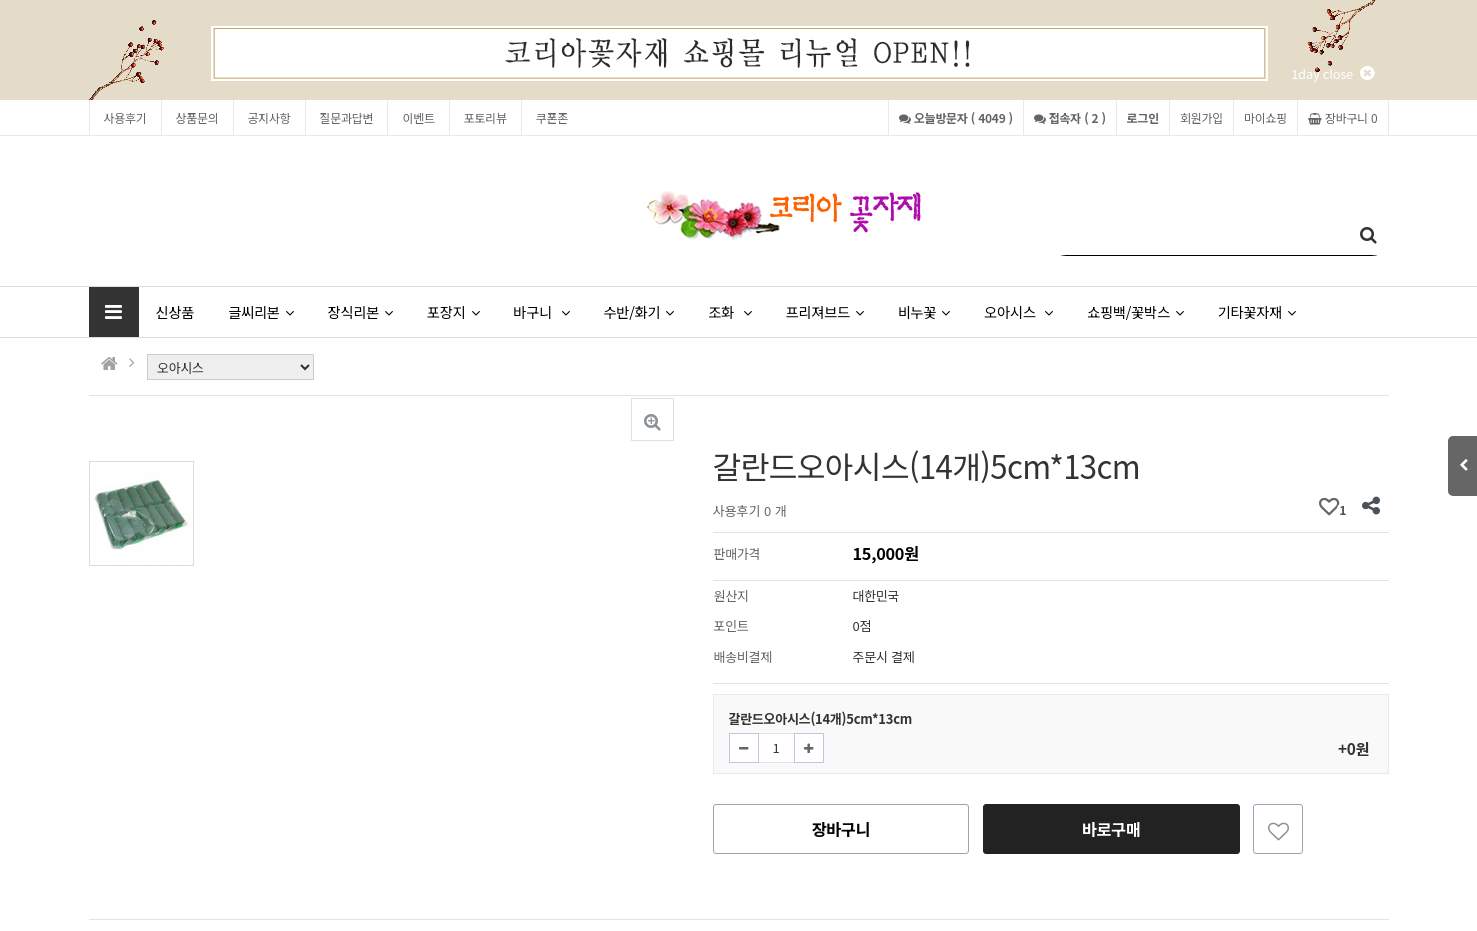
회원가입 (1201, 117)
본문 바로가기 (0, 0)
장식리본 (360, 311)
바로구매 (1111, 829)
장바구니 (841, 829)
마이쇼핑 (1265, 117)
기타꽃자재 (1257, 311)
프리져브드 (824, 311)
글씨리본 (260, 311)
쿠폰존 (552, 117)
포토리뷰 (485, 117)
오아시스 (1018, 311)
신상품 (175, 311)
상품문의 (197, 117)
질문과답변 (347, 117)
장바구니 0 (1342, 117)
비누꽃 (924, 311)
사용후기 (125, 117)
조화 (729, 311)
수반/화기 (638, 311)
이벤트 (418, 117)
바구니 (541, 311)
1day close (1332, 73)
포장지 (453, 311)
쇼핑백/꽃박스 (1135, 311)
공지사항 (269, 117)
